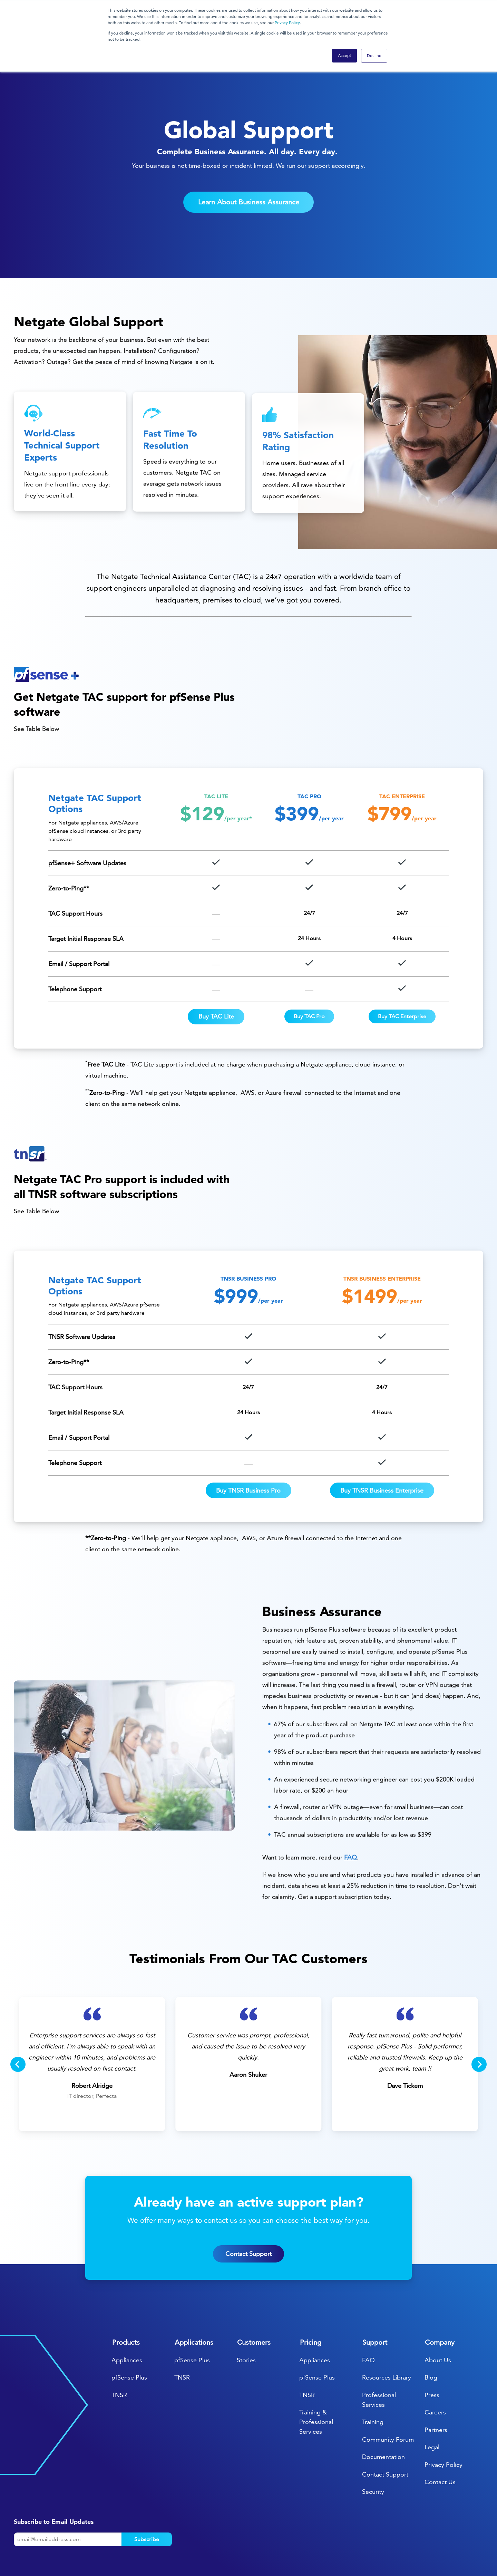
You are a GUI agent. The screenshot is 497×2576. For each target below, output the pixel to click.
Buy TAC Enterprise (402, 974)
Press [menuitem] (432, 2352)
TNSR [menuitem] (119, 2352)
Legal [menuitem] (432, 2405)
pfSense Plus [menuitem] (129, 2335)
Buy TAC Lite (216, 974)
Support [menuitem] (374, 2300)
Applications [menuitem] (194, 2300)
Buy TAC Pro (309, 974)
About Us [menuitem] (438, 2318)
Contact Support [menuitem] (385, 2432)
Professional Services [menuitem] (379, 2357)
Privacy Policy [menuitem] (443, 2422)
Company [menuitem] (440, 2300)
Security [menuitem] (373, 2449)
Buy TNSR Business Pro (248, 1448)
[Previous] (18, 2021)
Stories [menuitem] (246, 2318)
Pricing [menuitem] (310, 2300)
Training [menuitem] (372, 2380)
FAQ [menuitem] (368, 2318)
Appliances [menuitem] (126, 2318)
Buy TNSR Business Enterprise (381, 1448)
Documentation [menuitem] (383, 2415)
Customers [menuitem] (254, 2300)
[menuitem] (408, 2551)
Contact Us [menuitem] (440, 2440)
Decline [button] (374, 55)
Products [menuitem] (126, 2300)
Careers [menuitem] (435, 2370)
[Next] (479, 2021)
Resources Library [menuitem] (386, 2335)
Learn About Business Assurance (248, 160)
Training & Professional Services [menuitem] (316, 2379)
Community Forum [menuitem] (388, 2397)
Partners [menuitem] (436, 2387)
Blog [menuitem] (431, 2335)
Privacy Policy (287, 22)
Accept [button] (344, 55)
